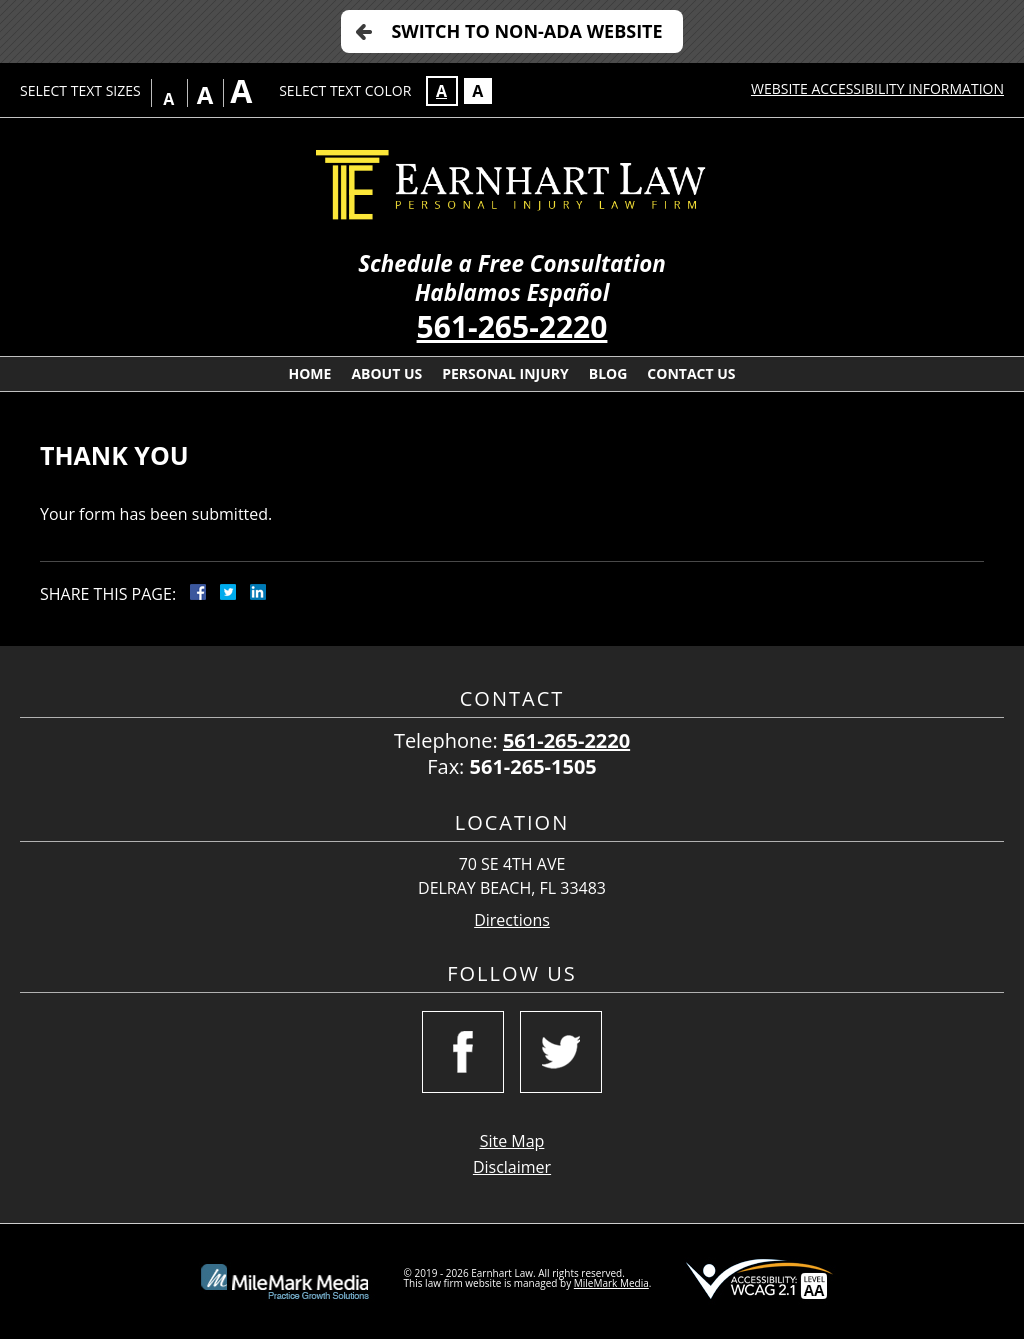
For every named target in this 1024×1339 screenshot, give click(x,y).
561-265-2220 (512, 326)
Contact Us (691, 373)
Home (309, 373)
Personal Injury (505, 373)
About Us (386, 373)
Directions (512, 920)
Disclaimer (512, 1167)
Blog (608, 373)
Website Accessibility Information (877, 88)
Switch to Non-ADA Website (526, 31)
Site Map (512, 1141)
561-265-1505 (533, 766)
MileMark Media (611, 1283)
